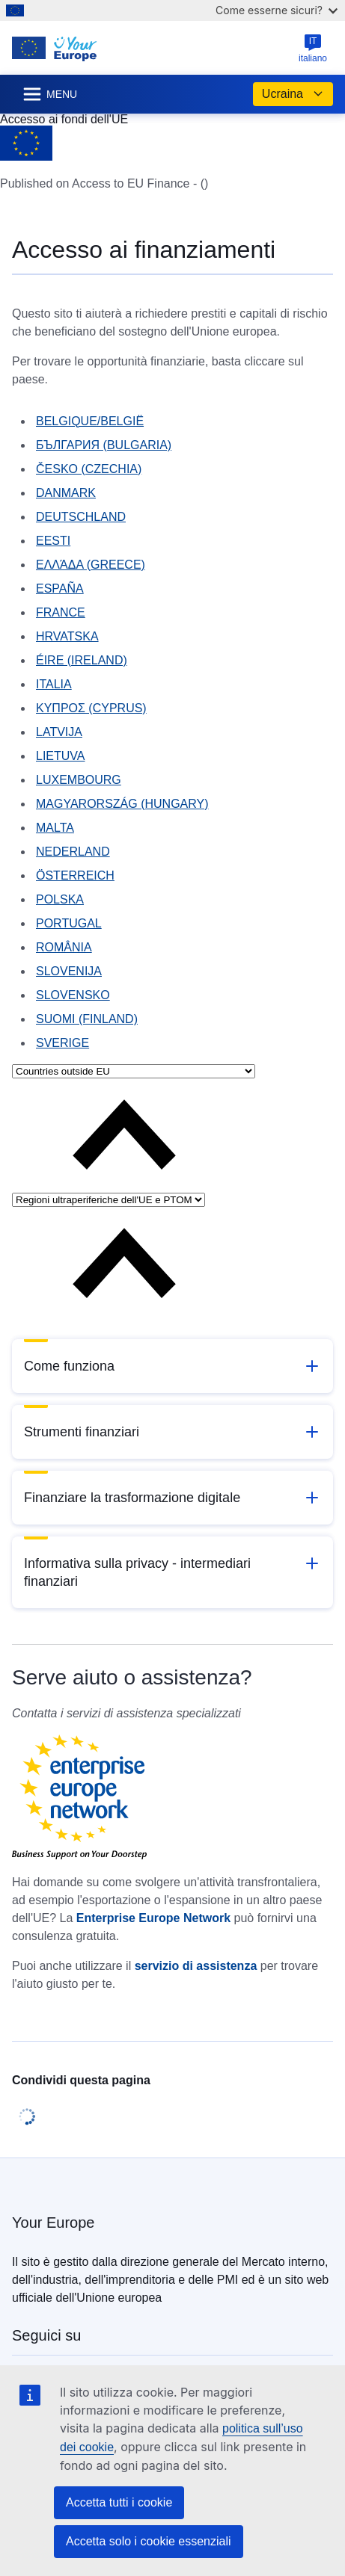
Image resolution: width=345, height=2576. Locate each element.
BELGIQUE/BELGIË (90, 421)
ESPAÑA (60, 588)
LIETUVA (60, 756)
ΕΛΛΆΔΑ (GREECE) (90, 564)
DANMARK (66, 493)
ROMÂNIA (64, 947)
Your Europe (53, 2222)
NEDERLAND (73, 851)
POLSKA (60, 899)
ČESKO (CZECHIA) (88, 469)
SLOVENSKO (73, 995)
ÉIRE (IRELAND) (81, 660)
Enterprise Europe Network (153, 1918)
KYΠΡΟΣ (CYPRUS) (91, 708)
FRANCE (60, 612)
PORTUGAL (69, 923)
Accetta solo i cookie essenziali (148, 2541)
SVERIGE (62, 1043)
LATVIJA (59, 732)
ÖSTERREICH (75, 875)
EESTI (53, 540)
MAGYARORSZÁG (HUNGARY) (122, 803)
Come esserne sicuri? (277, 10)
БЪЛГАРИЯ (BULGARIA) (103, 445)
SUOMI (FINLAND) (87, 1019)
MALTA (55, 827)
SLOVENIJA (69, 971)
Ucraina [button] (293, 94)
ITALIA (54, 684)
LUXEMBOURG (78, 779)
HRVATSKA (67, 636)
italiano (313, 49)
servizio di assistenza (196, 1965)
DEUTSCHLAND (81, 516)
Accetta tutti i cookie (119, 2502)
